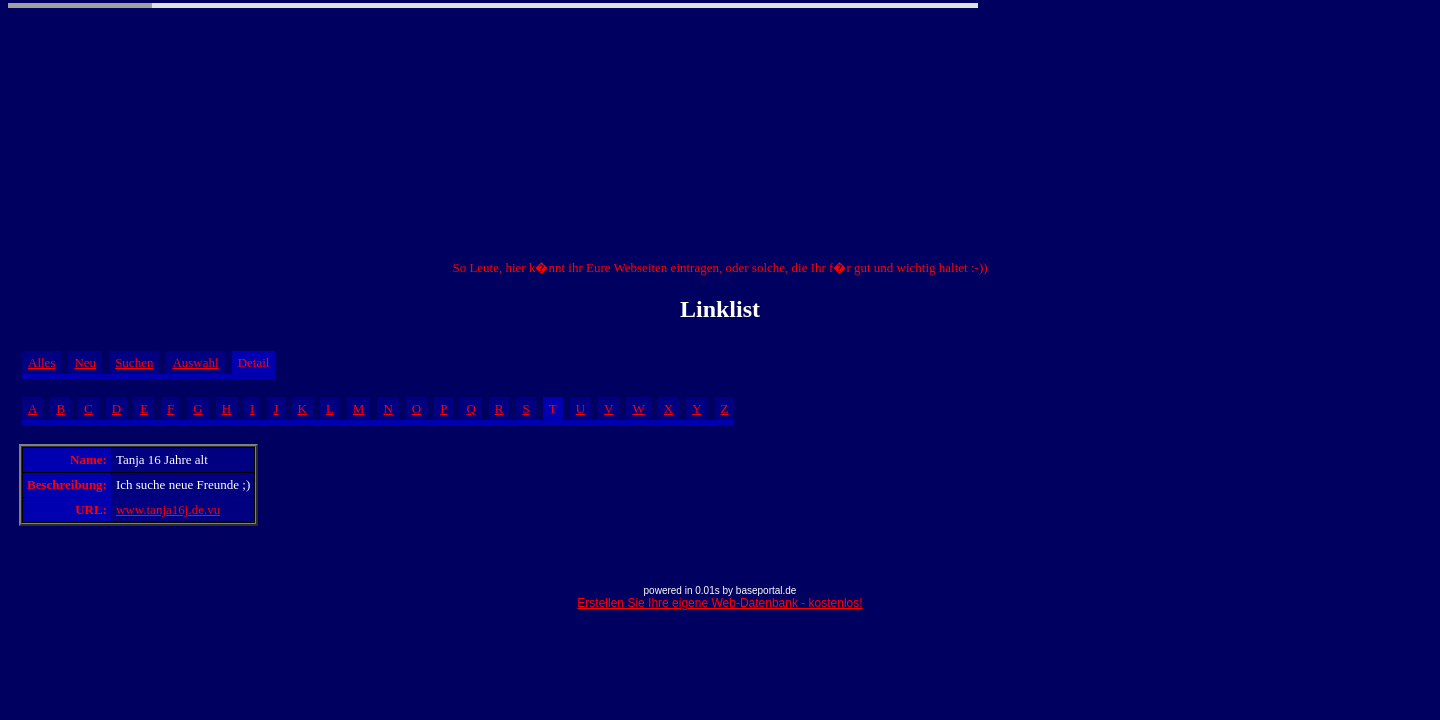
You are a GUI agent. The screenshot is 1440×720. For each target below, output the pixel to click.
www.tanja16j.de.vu (168, 509)
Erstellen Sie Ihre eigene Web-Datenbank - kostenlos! (719, 603)
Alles (41, 362)
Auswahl (195, 362)
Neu (85, 362)
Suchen (134, 362)
